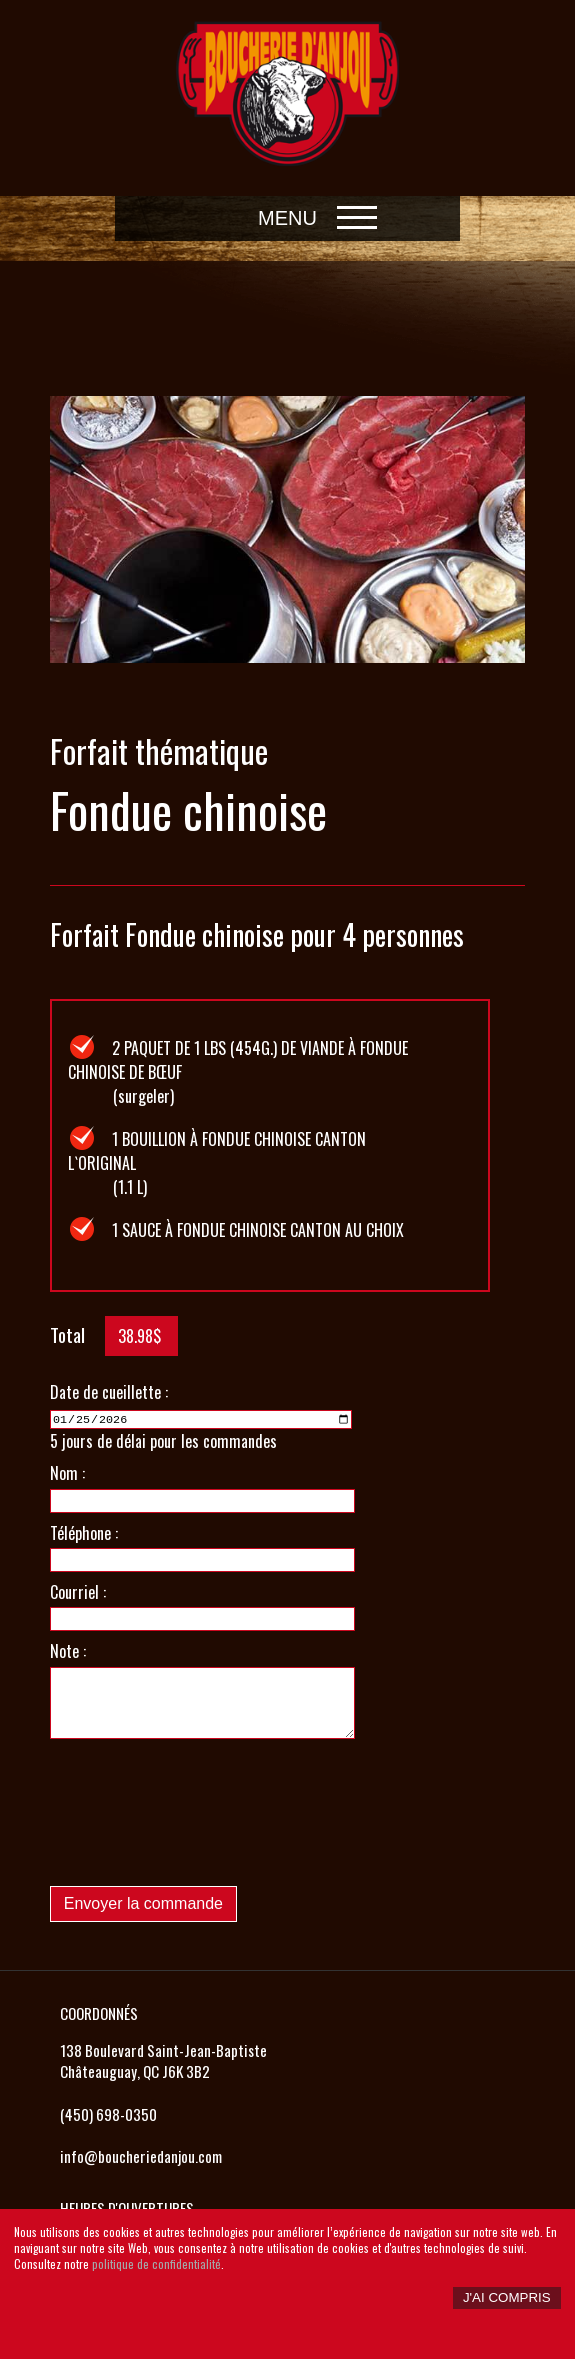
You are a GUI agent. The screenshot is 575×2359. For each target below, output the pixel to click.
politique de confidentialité (156, 2264)
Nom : (67, 1472)
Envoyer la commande (143, 1902)
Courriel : (78, 1590)
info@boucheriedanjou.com (141, 2154)
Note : (68, 1650)
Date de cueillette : (109, 1392)
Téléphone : (84, 1531)
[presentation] (202, 1830)
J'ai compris (507, 2297)
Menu (287, 218)
